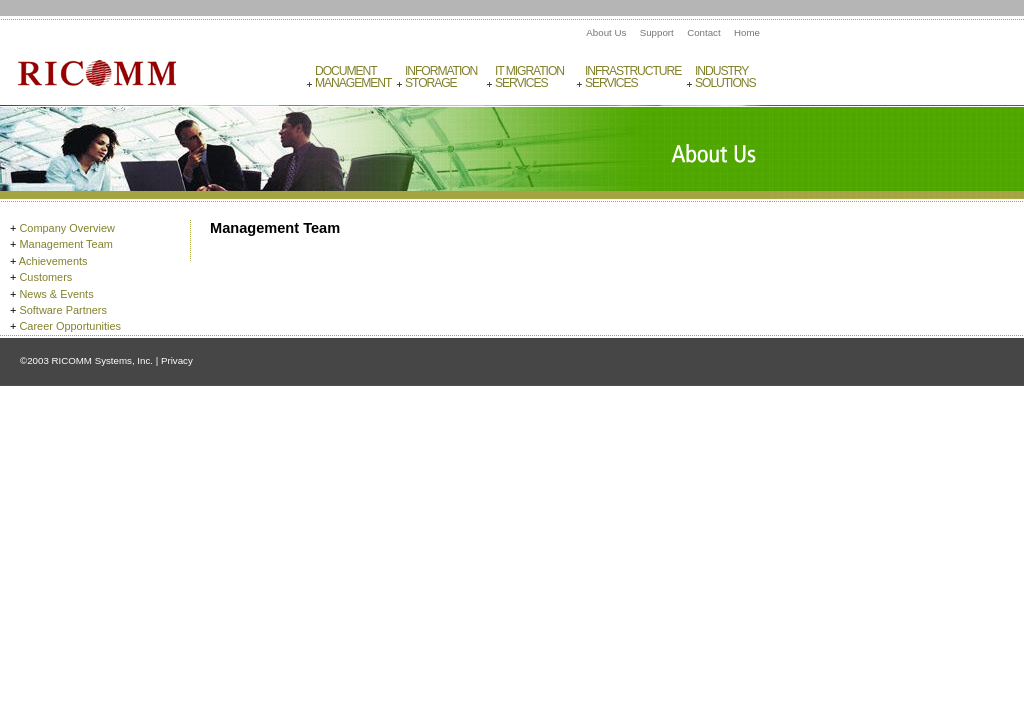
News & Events (56, 294)
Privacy (177, 360)
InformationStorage (441, 77)
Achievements (53, 261)
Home (747, 32)
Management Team (65, 244)
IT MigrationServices (529, 77)
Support (657, 32)
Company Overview (66, 228)
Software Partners (63, 310)
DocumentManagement (352, 77)
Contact (704, 32)
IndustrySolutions (725, 77)
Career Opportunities (70, 326)
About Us (606, 32)
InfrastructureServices (632, 77)
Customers (45, 277)
